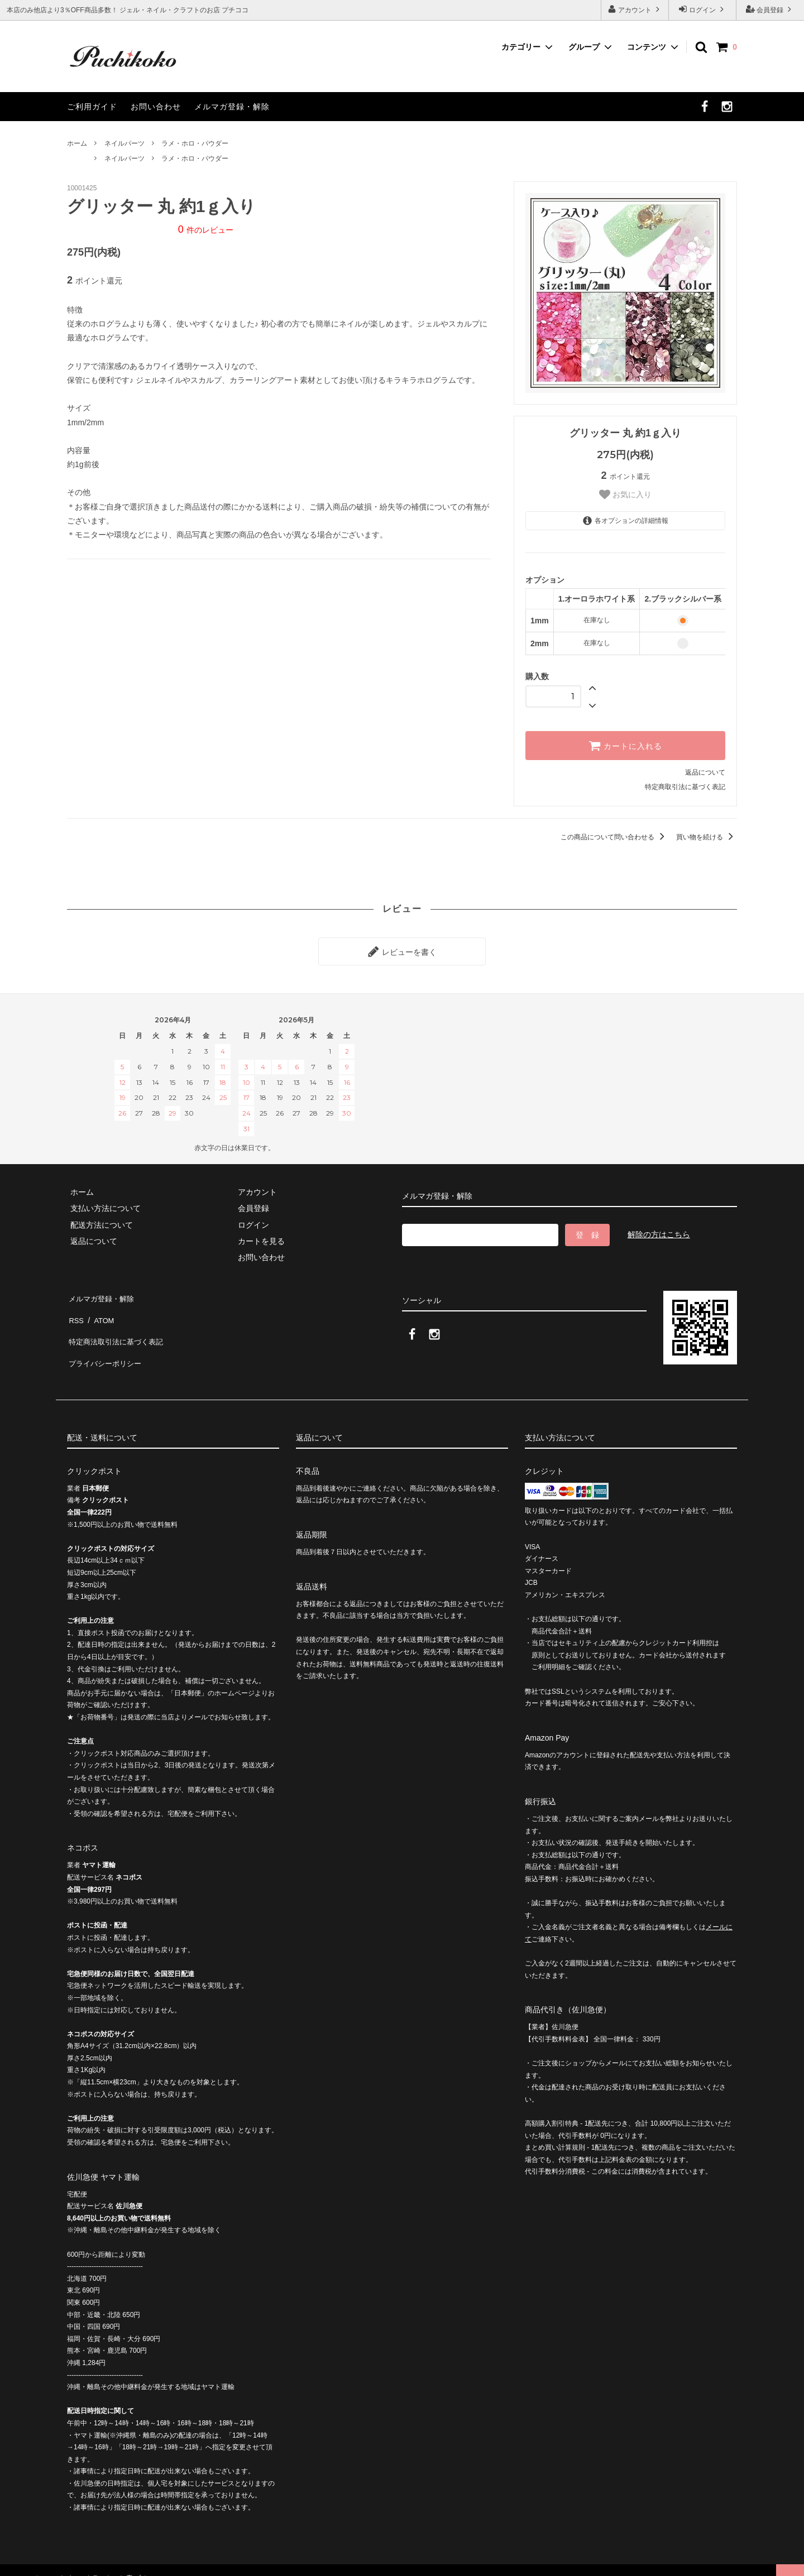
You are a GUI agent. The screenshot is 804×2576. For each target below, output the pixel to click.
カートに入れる (625, 745)
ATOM (100, 1309)
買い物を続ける (706, 837)
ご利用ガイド (92, 106)
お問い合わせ (156, 106)
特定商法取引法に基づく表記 (118, 1325)
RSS (75, 1309)
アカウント (635, 9)
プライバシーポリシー (106, 1342)
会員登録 (770, 9)
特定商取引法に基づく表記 (685, 787)
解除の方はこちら (659, 1231)
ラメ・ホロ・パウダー (194, 143)
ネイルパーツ (124, 143)
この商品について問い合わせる (614, 837)
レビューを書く (402, 950)
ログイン (702, 9)
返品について (705, 772)
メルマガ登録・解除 (232, 106)
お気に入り (625, 494)
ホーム (77, 143)
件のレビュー (205, 229)
